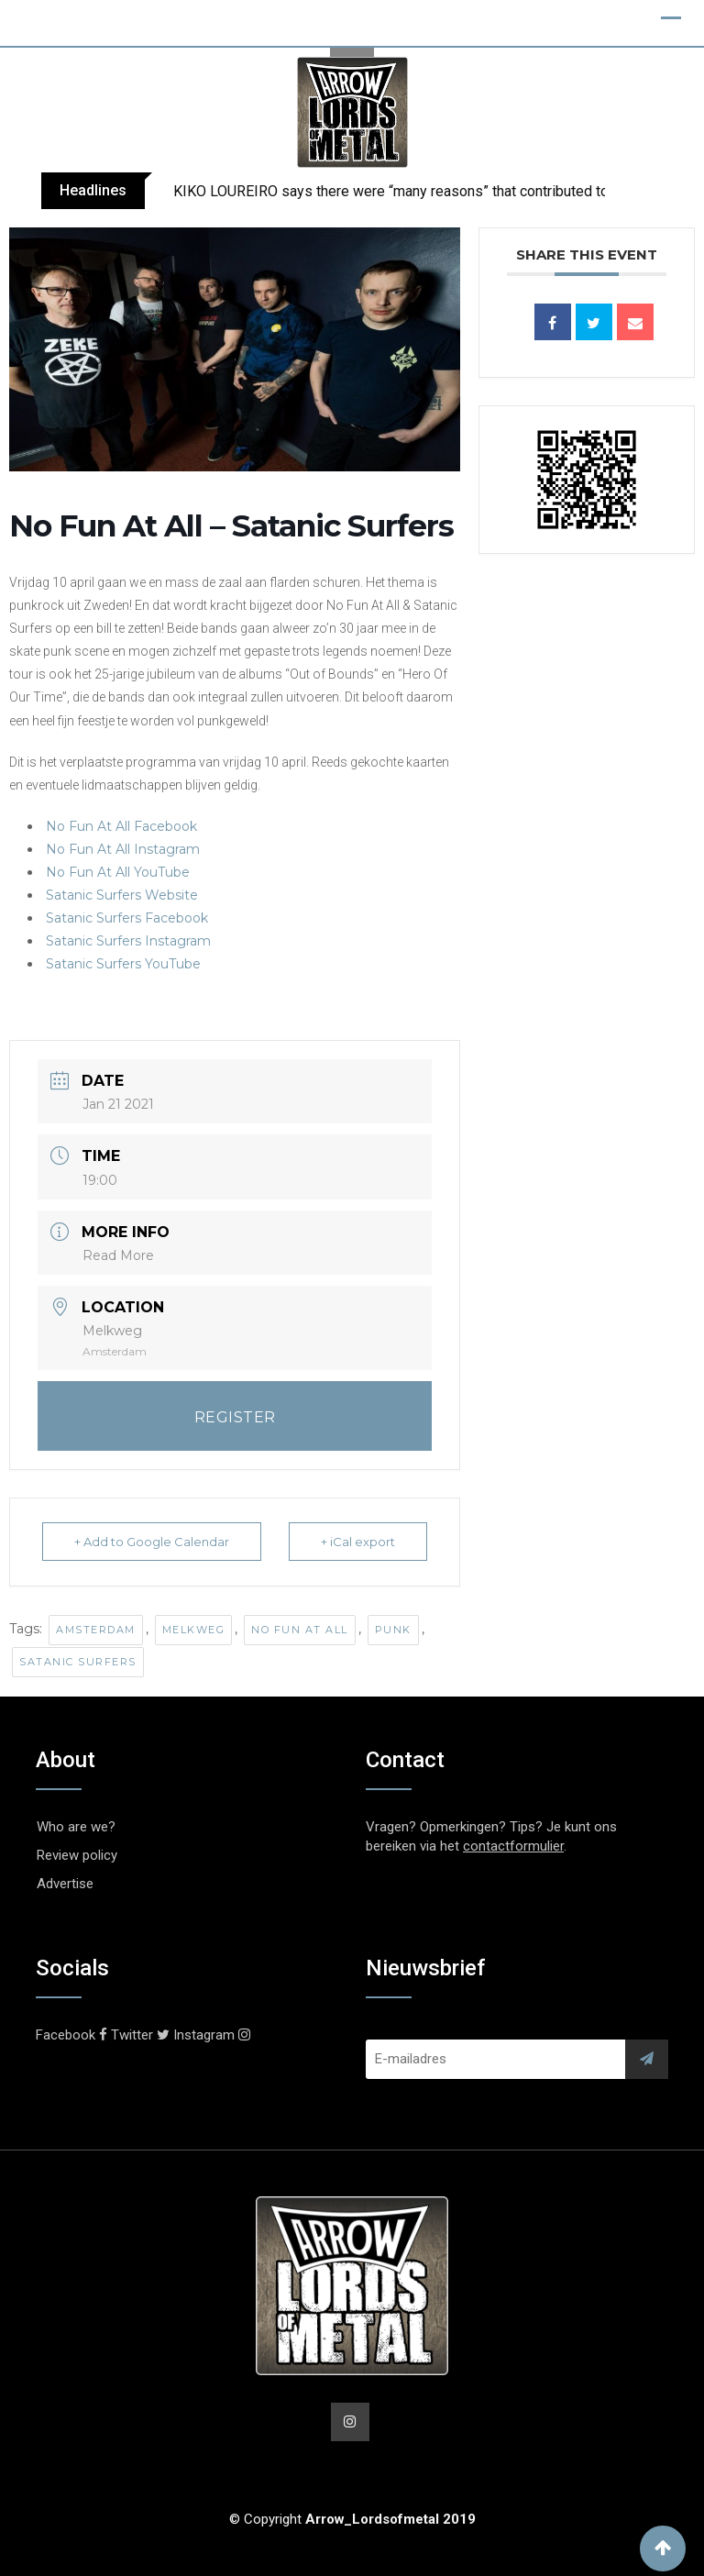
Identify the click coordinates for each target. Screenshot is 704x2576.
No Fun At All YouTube (118, 872)
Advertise (65, 1883)
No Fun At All (299, 1629)
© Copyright (352, 2519)
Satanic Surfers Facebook (127, 918)
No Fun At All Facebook (121, 826)
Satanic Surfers (78, 1661)
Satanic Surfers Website (122, 895)
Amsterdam (96, 1629)
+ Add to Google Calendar (151, 1541)
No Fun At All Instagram (123, 849)
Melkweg (194, 1629)
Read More (118, 1255)
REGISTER (235, 1417)
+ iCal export (358, 1541)
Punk (393, 1629)
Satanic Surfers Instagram (128, 941)
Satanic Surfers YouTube (123, 964)
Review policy (77, 1855)
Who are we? (76, 1827)
